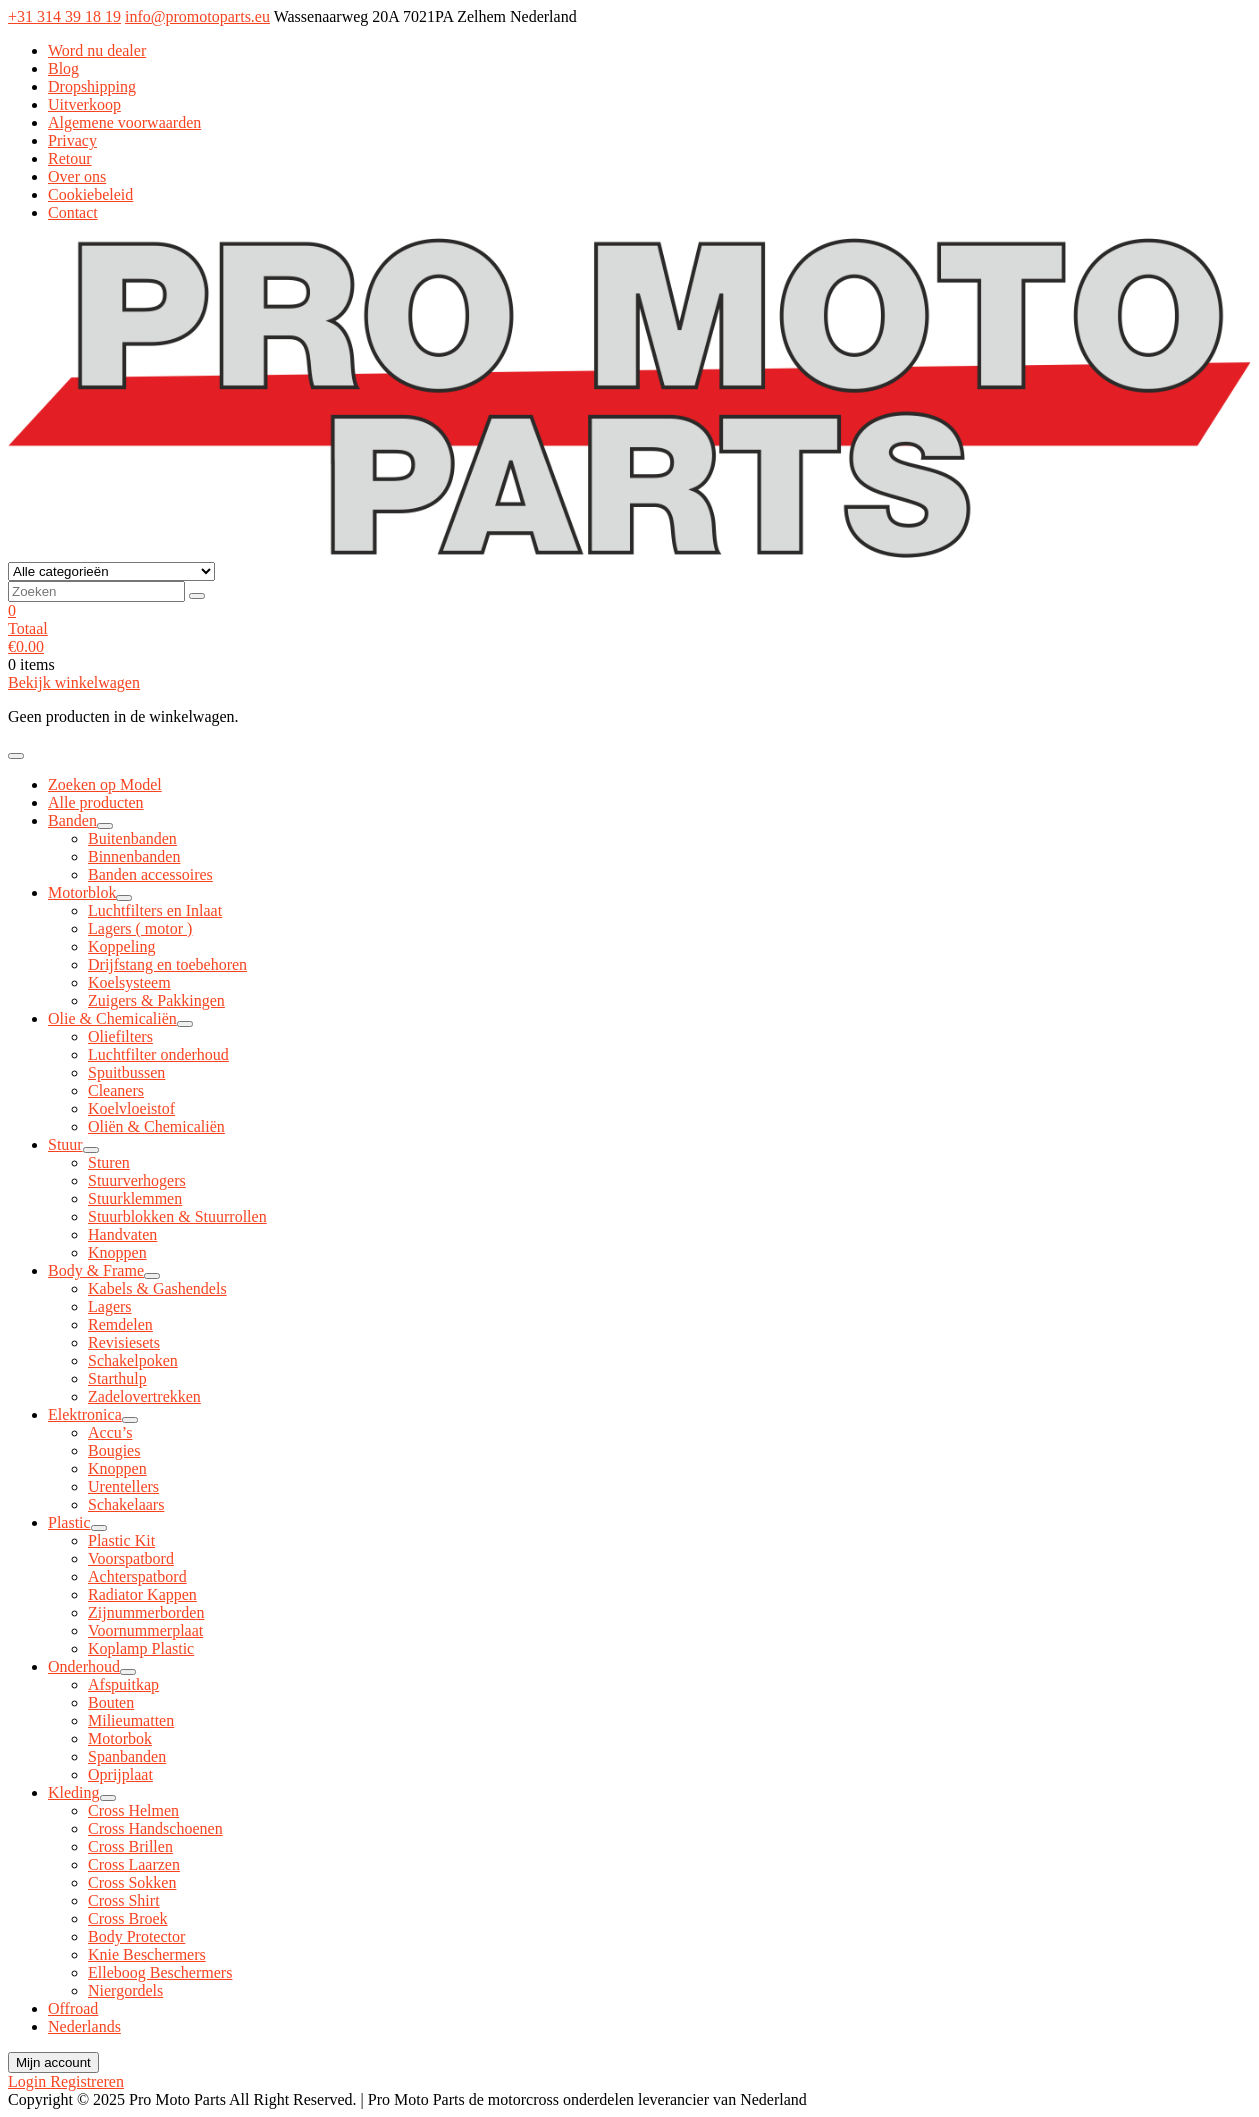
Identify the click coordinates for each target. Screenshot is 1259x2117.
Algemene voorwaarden (124, 122)
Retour (70, 158)
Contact (73, 212)
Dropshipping (92, 86)
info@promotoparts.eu (197, 16)
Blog (63, 68)
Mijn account (53, 2062)
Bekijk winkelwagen (74, 682)
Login (29, 2081)
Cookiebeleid (90, 194)
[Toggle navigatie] (16, 756)
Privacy (72, 140)
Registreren (87, 2081)
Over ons (77, 176)
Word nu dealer (97, 50)
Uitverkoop (84, 104)
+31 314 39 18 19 (64, 16)
